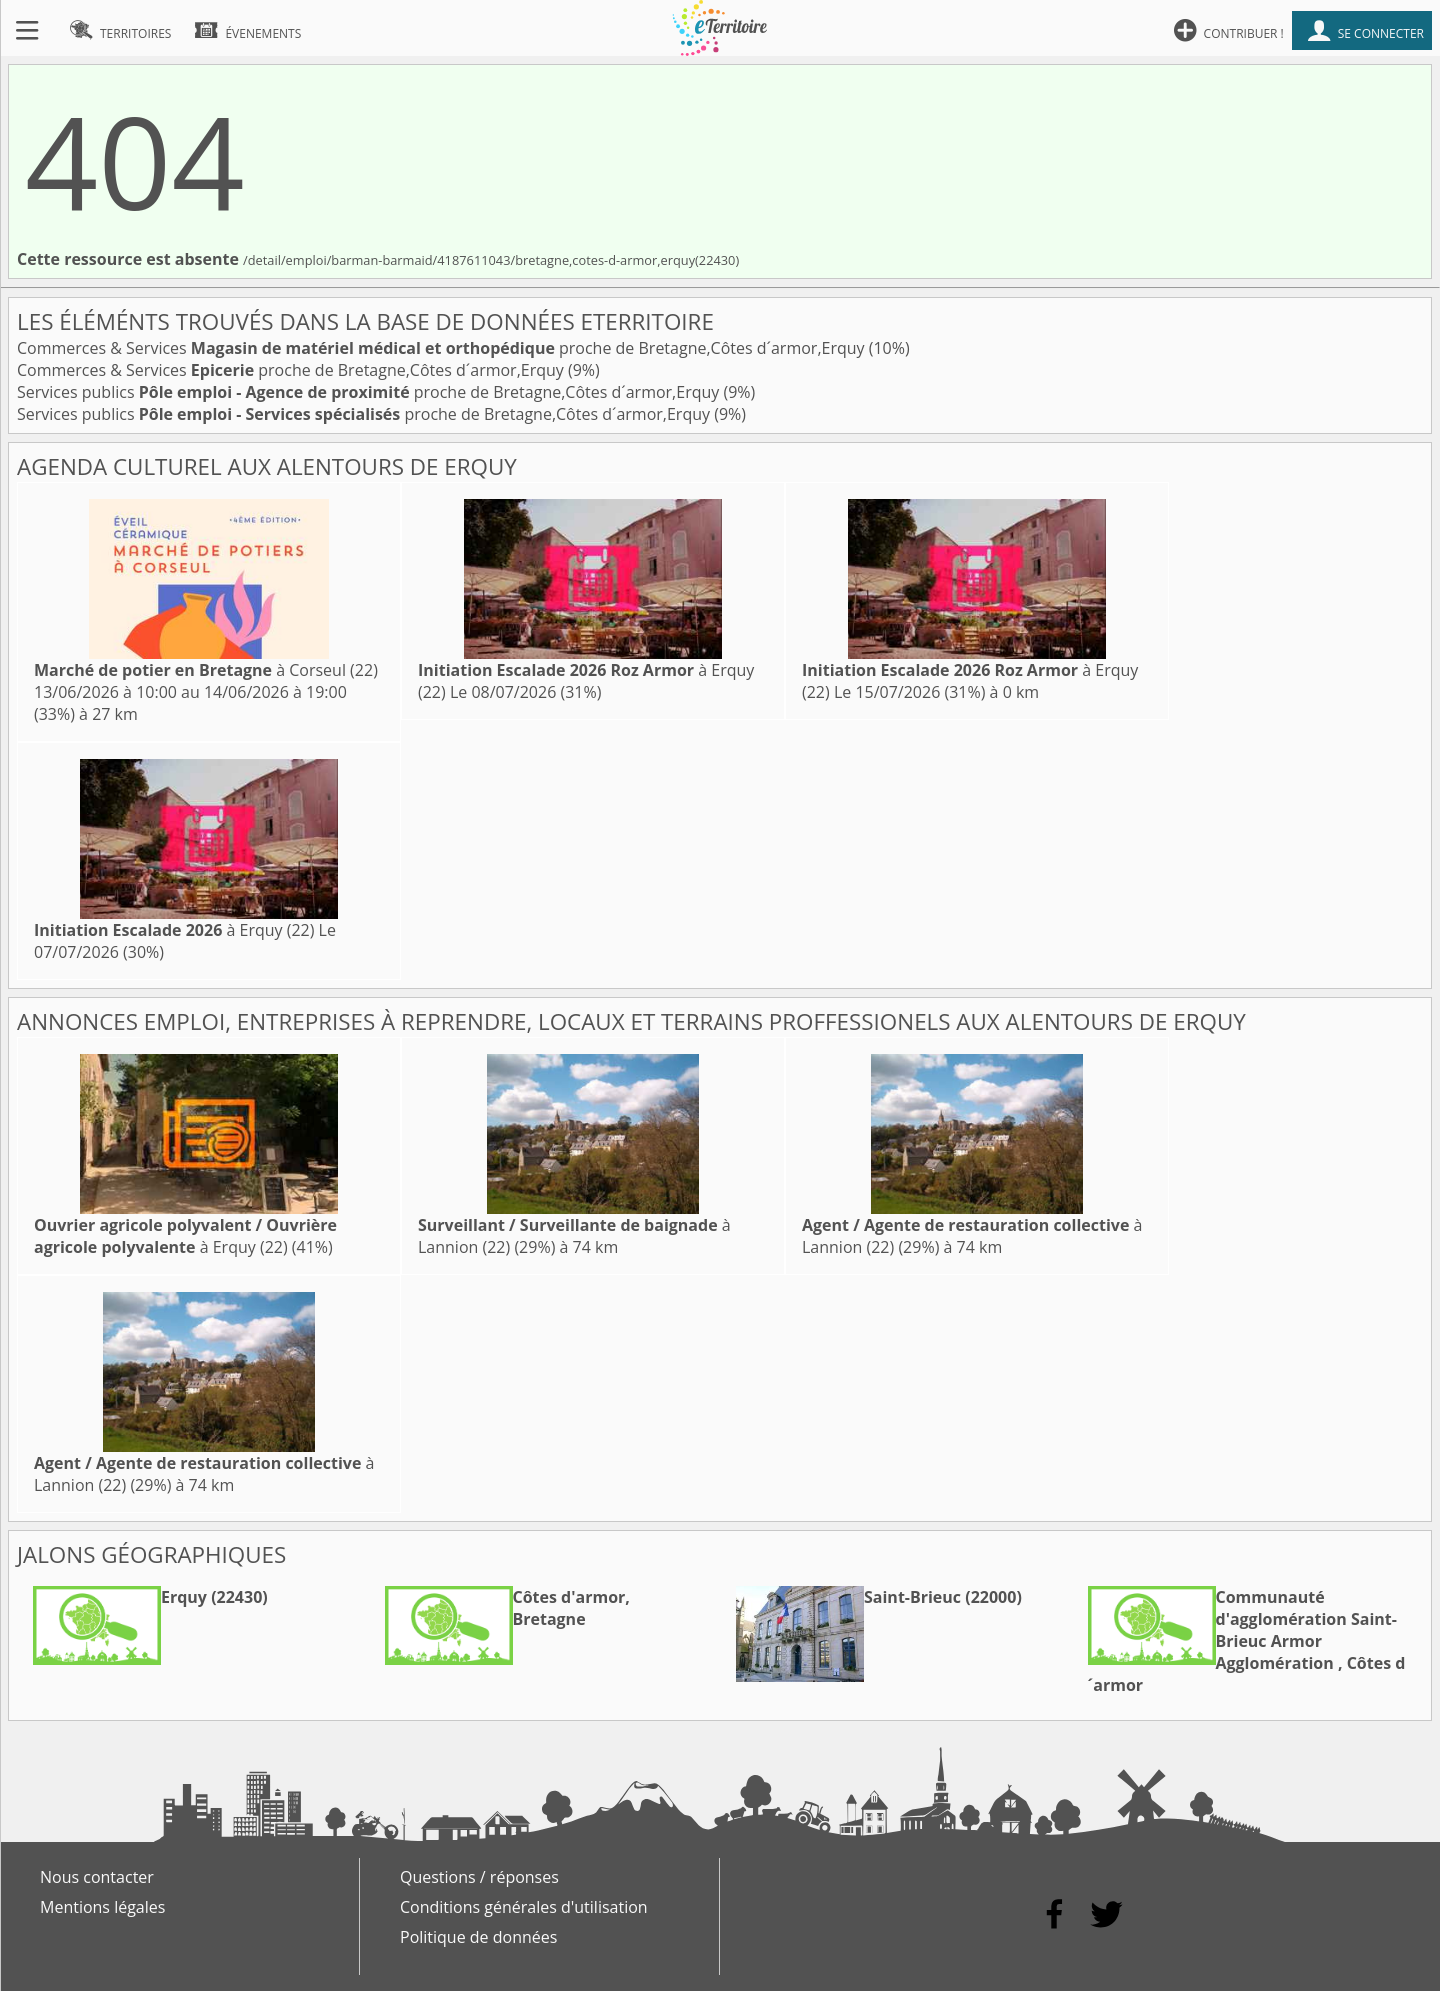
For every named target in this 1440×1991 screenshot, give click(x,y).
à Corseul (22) (206, 670)
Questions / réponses (479, 1877)
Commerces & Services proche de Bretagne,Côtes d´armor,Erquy (443, 348)
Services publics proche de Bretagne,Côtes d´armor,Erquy (370, 392)
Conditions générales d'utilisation (524, 1907)
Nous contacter (97, 1877)
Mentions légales (102, 1907)
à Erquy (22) (174, 930)
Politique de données (478, 1937)
